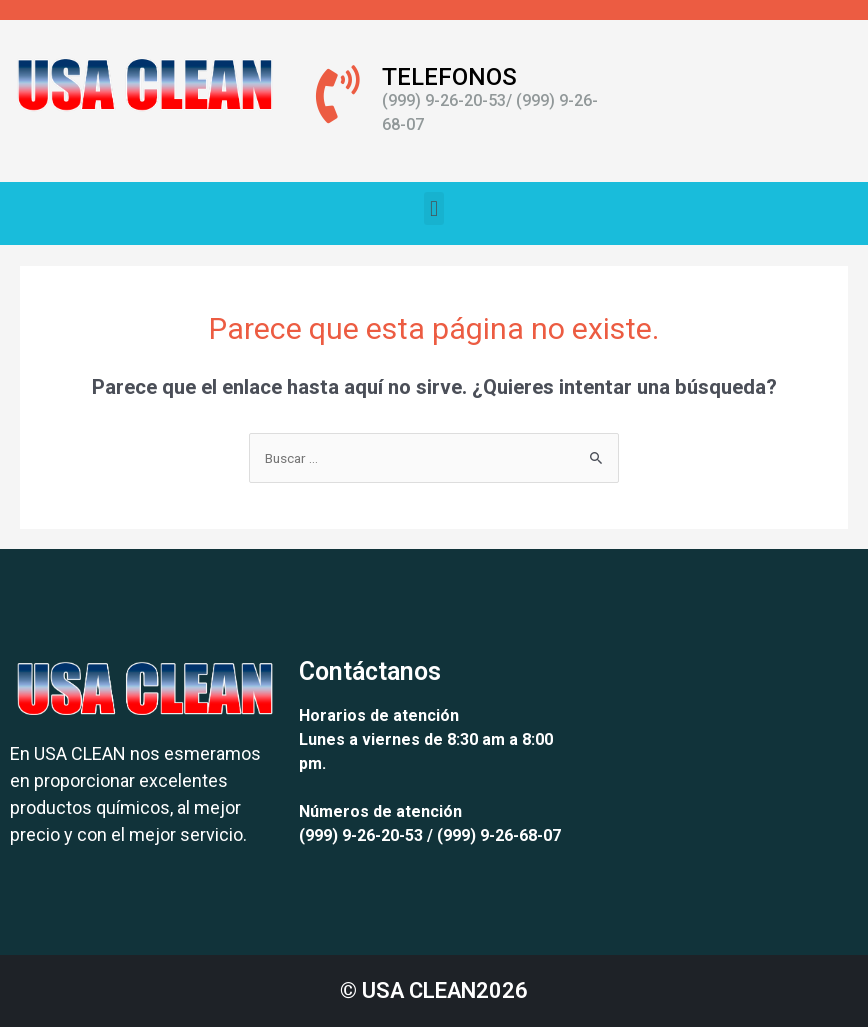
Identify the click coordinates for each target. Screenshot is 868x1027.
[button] (433, 208)
